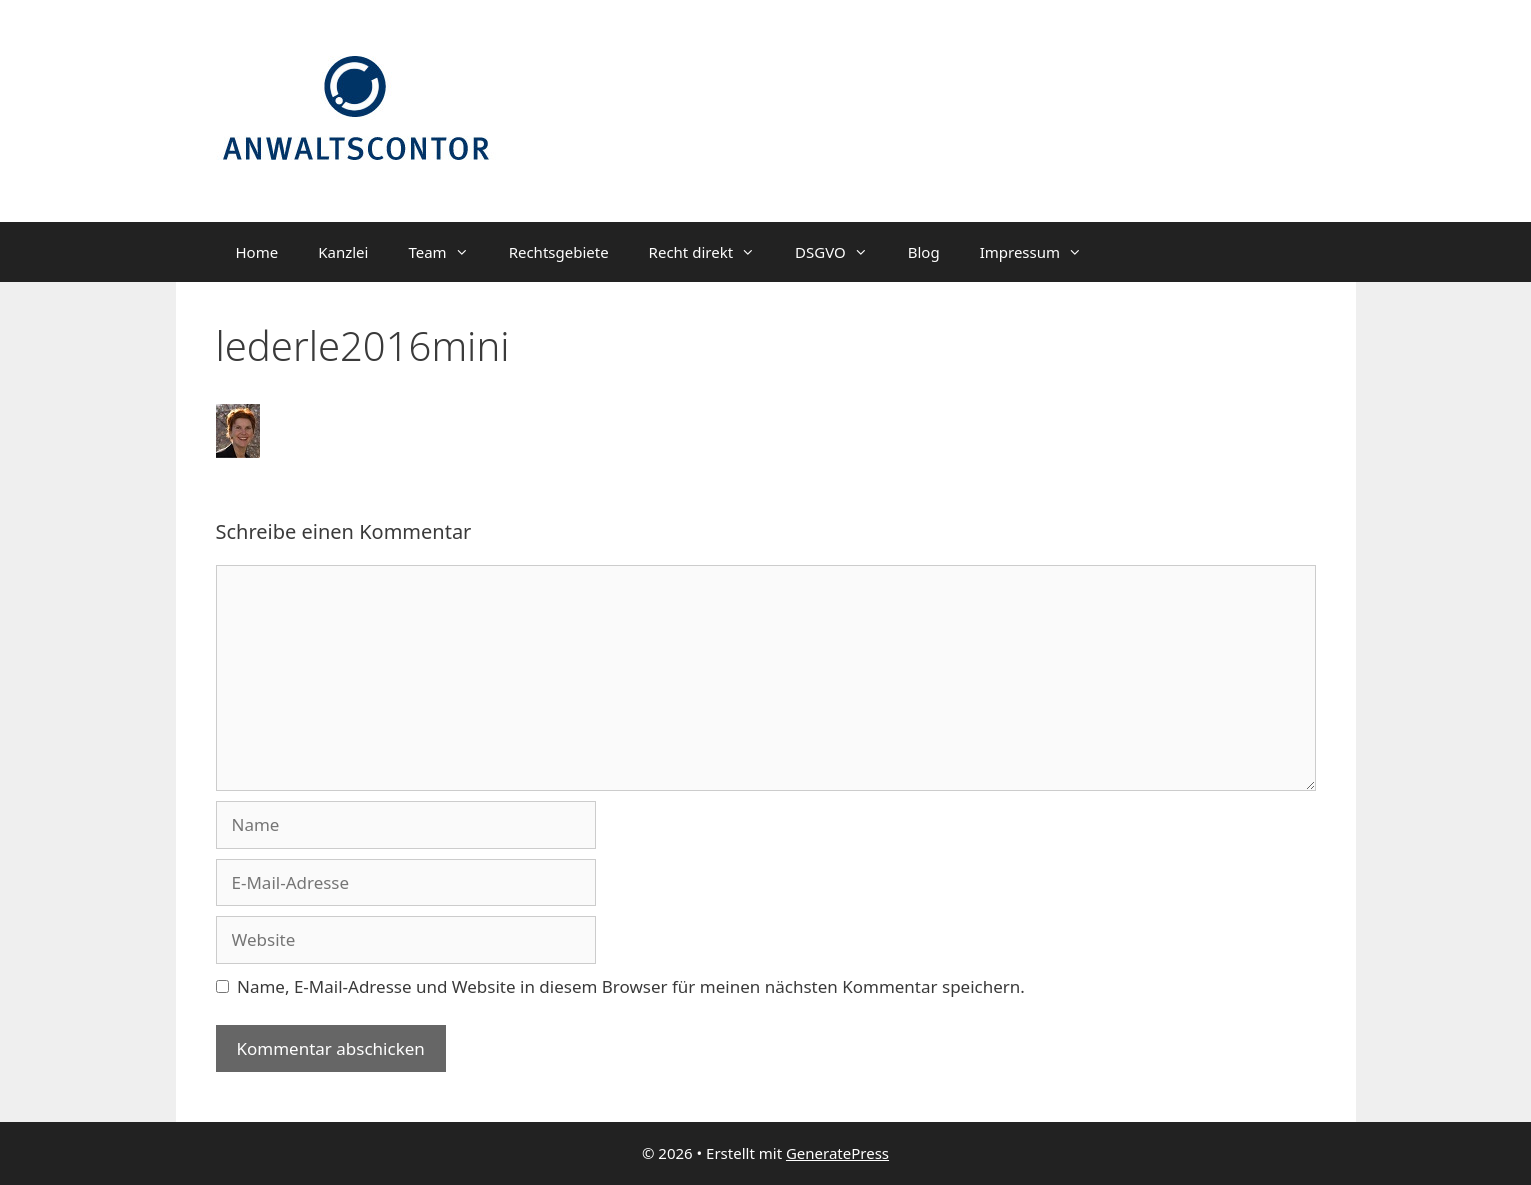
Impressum (1041, 252)
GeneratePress (837, 1153)
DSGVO (841, 252)
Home (257, 252)
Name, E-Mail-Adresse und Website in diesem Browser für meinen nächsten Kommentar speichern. (631, 986)
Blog (924, 252)
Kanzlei (343, 252)
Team (448, 252)
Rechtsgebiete (559, 252)
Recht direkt (712, 252)
